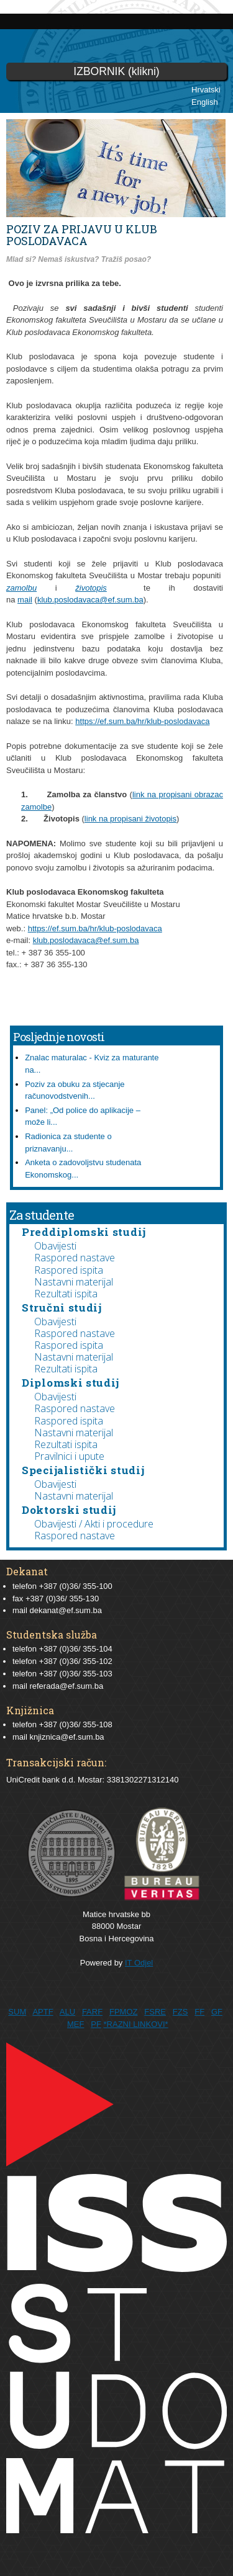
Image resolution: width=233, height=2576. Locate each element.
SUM (17, 2011)
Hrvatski (206, 89)
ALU (67, 2011)
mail (24, 599)
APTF (42, 2011)
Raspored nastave (74, 1257)
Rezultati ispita (66, 1293)
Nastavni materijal (73, 1282)
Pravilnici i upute (69, 1456)
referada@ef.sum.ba (66, 1686)
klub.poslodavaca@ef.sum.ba (90, 599)
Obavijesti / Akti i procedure (93, 1524)
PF (96, 2024)
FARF (92, 2011)
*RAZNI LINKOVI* (136, 2024)
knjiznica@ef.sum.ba (66, 1737)
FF (199, 2011)
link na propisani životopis (130, 818)
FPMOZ (123, 2011)
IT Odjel (139, 1962)
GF (216, 2011)
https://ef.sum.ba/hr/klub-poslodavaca (142, 721)
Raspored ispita (68, 1270)
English (204, 102)
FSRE (155, 2011)
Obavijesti (55, 1246)
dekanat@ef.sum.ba (65, 1610)
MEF (75, 2024)
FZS (180, 2011)
